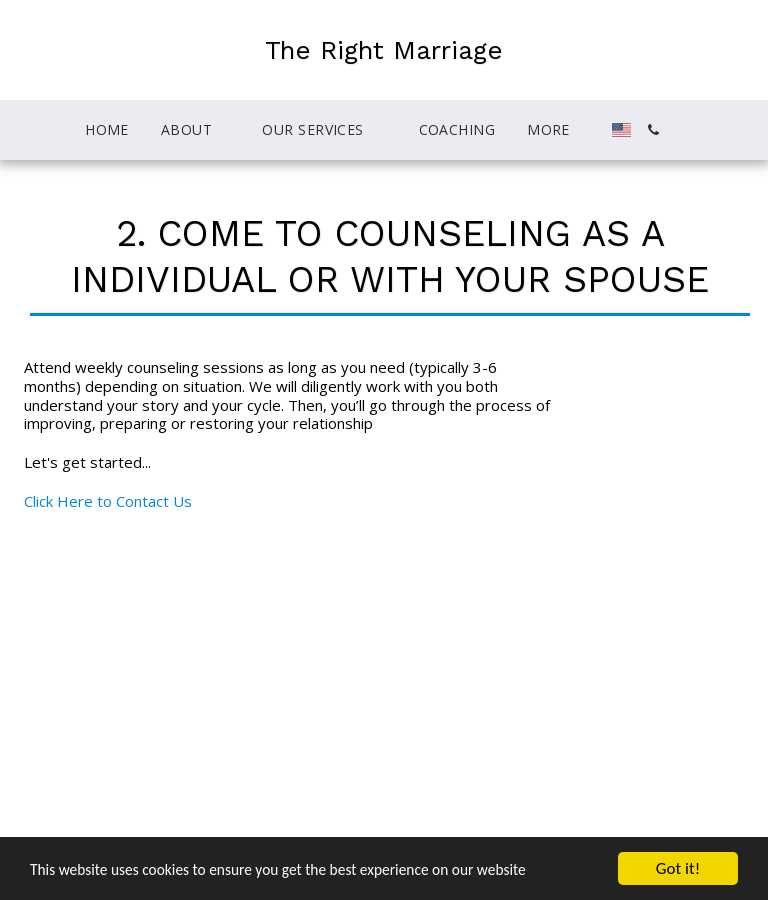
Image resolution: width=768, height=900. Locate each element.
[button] (148, 130)
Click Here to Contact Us (108, 501)
